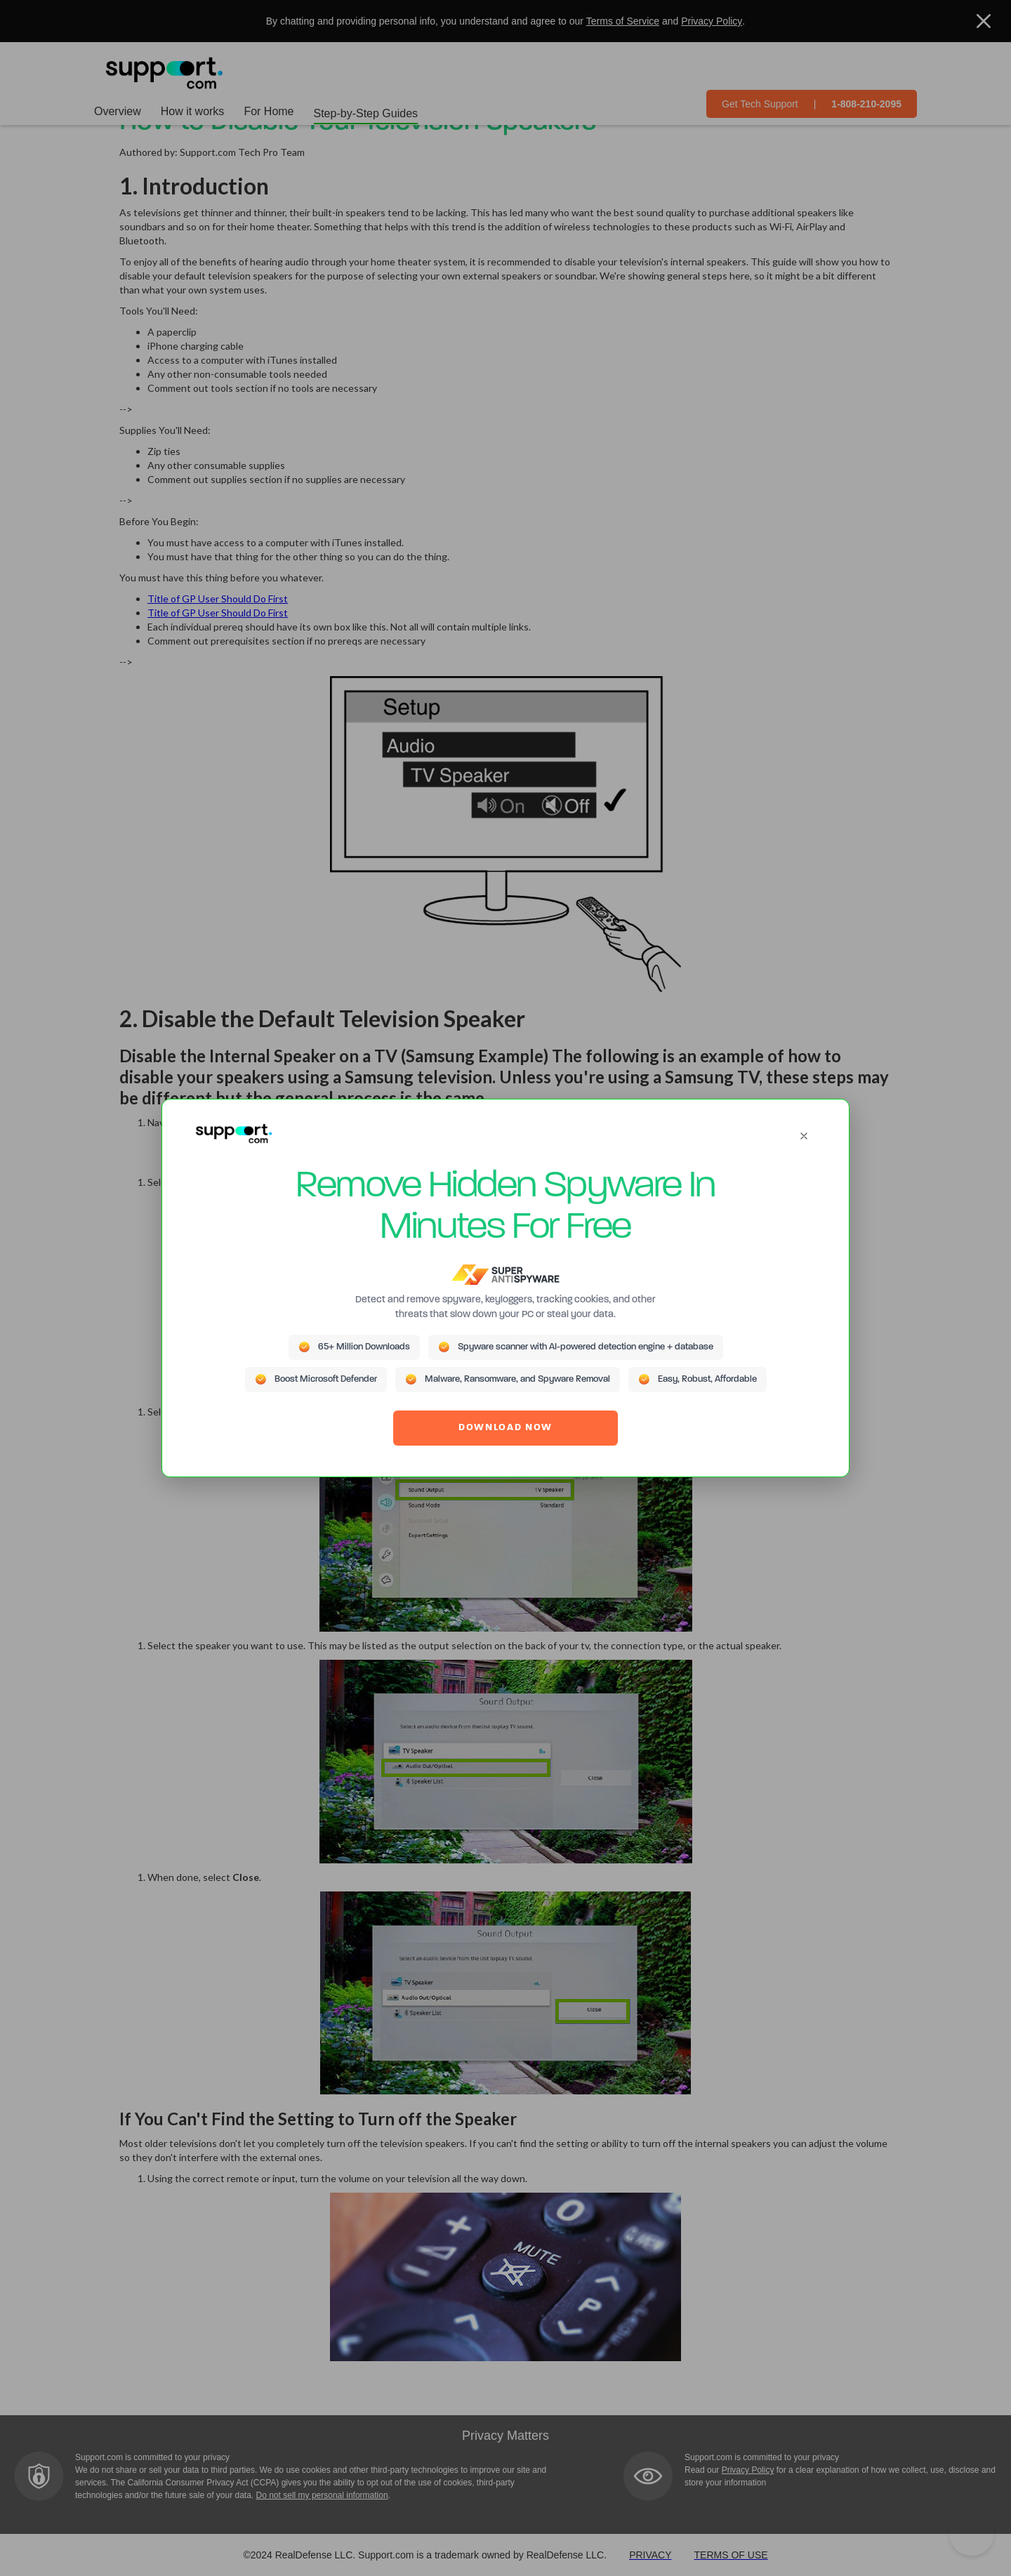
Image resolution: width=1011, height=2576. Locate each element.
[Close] (804, 1136)
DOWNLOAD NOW (505, 1427)
